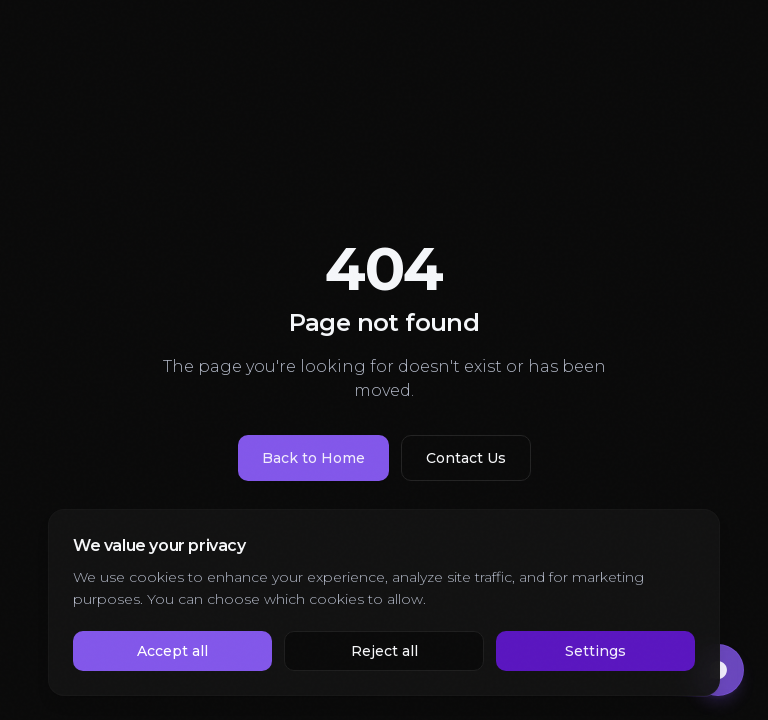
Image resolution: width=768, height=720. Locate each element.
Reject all (384, 651)
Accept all (172, 651)
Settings (595, 651)
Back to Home (313, 458)
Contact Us (466, 458)
